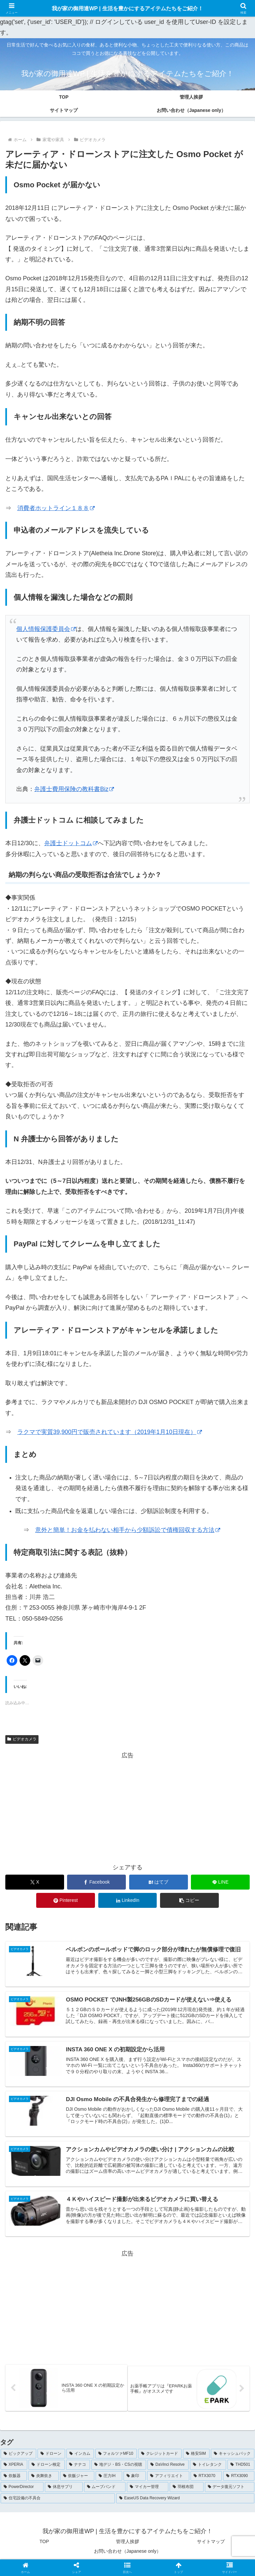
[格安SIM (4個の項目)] (196, 2457)
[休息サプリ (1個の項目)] (63, 2491)
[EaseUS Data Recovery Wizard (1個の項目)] (185, 2502)
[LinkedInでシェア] (127, 1900)
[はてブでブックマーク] (158, 1882)
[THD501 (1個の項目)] (240, 2468)
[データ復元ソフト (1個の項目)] (229, 2491)
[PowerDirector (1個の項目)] (22, 2491)
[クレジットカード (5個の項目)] (160, 2457)
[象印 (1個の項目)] (135, 2480)
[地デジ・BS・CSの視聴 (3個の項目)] (118, 2468)
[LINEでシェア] (220, 1882)
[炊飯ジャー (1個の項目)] (77, 2480)
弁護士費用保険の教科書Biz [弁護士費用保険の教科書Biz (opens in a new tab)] (74, 789)
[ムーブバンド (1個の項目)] (105, 2491)
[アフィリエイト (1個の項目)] (168, 2480)
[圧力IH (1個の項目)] (109, 2480)
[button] (189, 1900)
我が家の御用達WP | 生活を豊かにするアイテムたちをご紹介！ (127, 8)
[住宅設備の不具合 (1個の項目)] (58, 2502)
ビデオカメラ (22, 1739)
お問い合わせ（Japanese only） (127, 2554)
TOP (44, 2545)
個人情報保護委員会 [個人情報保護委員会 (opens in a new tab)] (46, 629)
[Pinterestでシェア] (65, 1900)
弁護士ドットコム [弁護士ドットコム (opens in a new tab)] (71, 843)
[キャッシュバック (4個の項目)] (232, 2457)
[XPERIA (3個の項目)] (14, 2468)
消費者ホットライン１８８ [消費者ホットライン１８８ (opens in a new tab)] (56, 508)
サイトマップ (211, 2545)
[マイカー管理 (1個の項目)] (147, 2491)
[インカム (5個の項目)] (80, 2457)
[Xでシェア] (34, 1882)
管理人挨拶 (127, 2545)
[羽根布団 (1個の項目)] (186, 2491)
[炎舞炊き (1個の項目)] (43, 2480)
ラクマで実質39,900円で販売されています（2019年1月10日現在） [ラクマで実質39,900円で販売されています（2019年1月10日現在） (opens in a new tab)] (109, 1432)
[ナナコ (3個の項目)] (78, 2468)
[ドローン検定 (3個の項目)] (46, 2468)
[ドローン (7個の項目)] (51, 2457)
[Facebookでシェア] (96, 1882)
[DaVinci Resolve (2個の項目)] (168, 2468)
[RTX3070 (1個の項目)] (206, 2480)
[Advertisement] (127, 1807)
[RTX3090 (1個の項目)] (238, 2480)
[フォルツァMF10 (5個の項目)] (116, 2457)
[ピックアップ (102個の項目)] (18, 2457)
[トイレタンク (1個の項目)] (208, 2468)
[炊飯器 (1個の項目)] (14, 2480)
